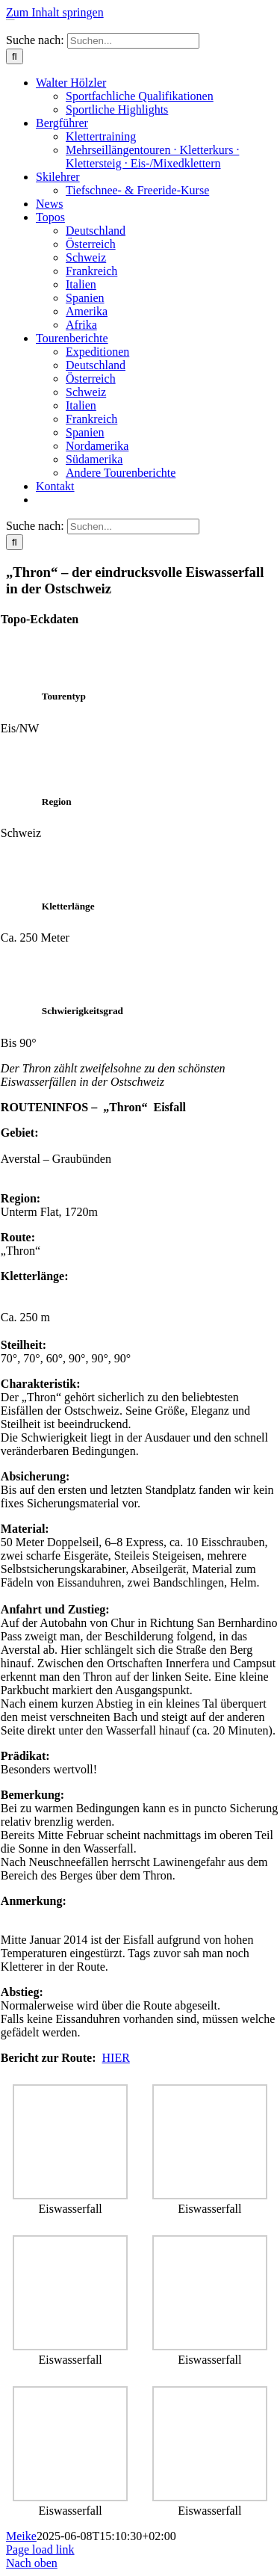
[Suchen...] (133, 41)
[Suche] (14, 56)
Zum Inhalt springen (55, 12)
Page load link (40, 2549)
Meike (21, 2536)
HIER (116, 2057)
